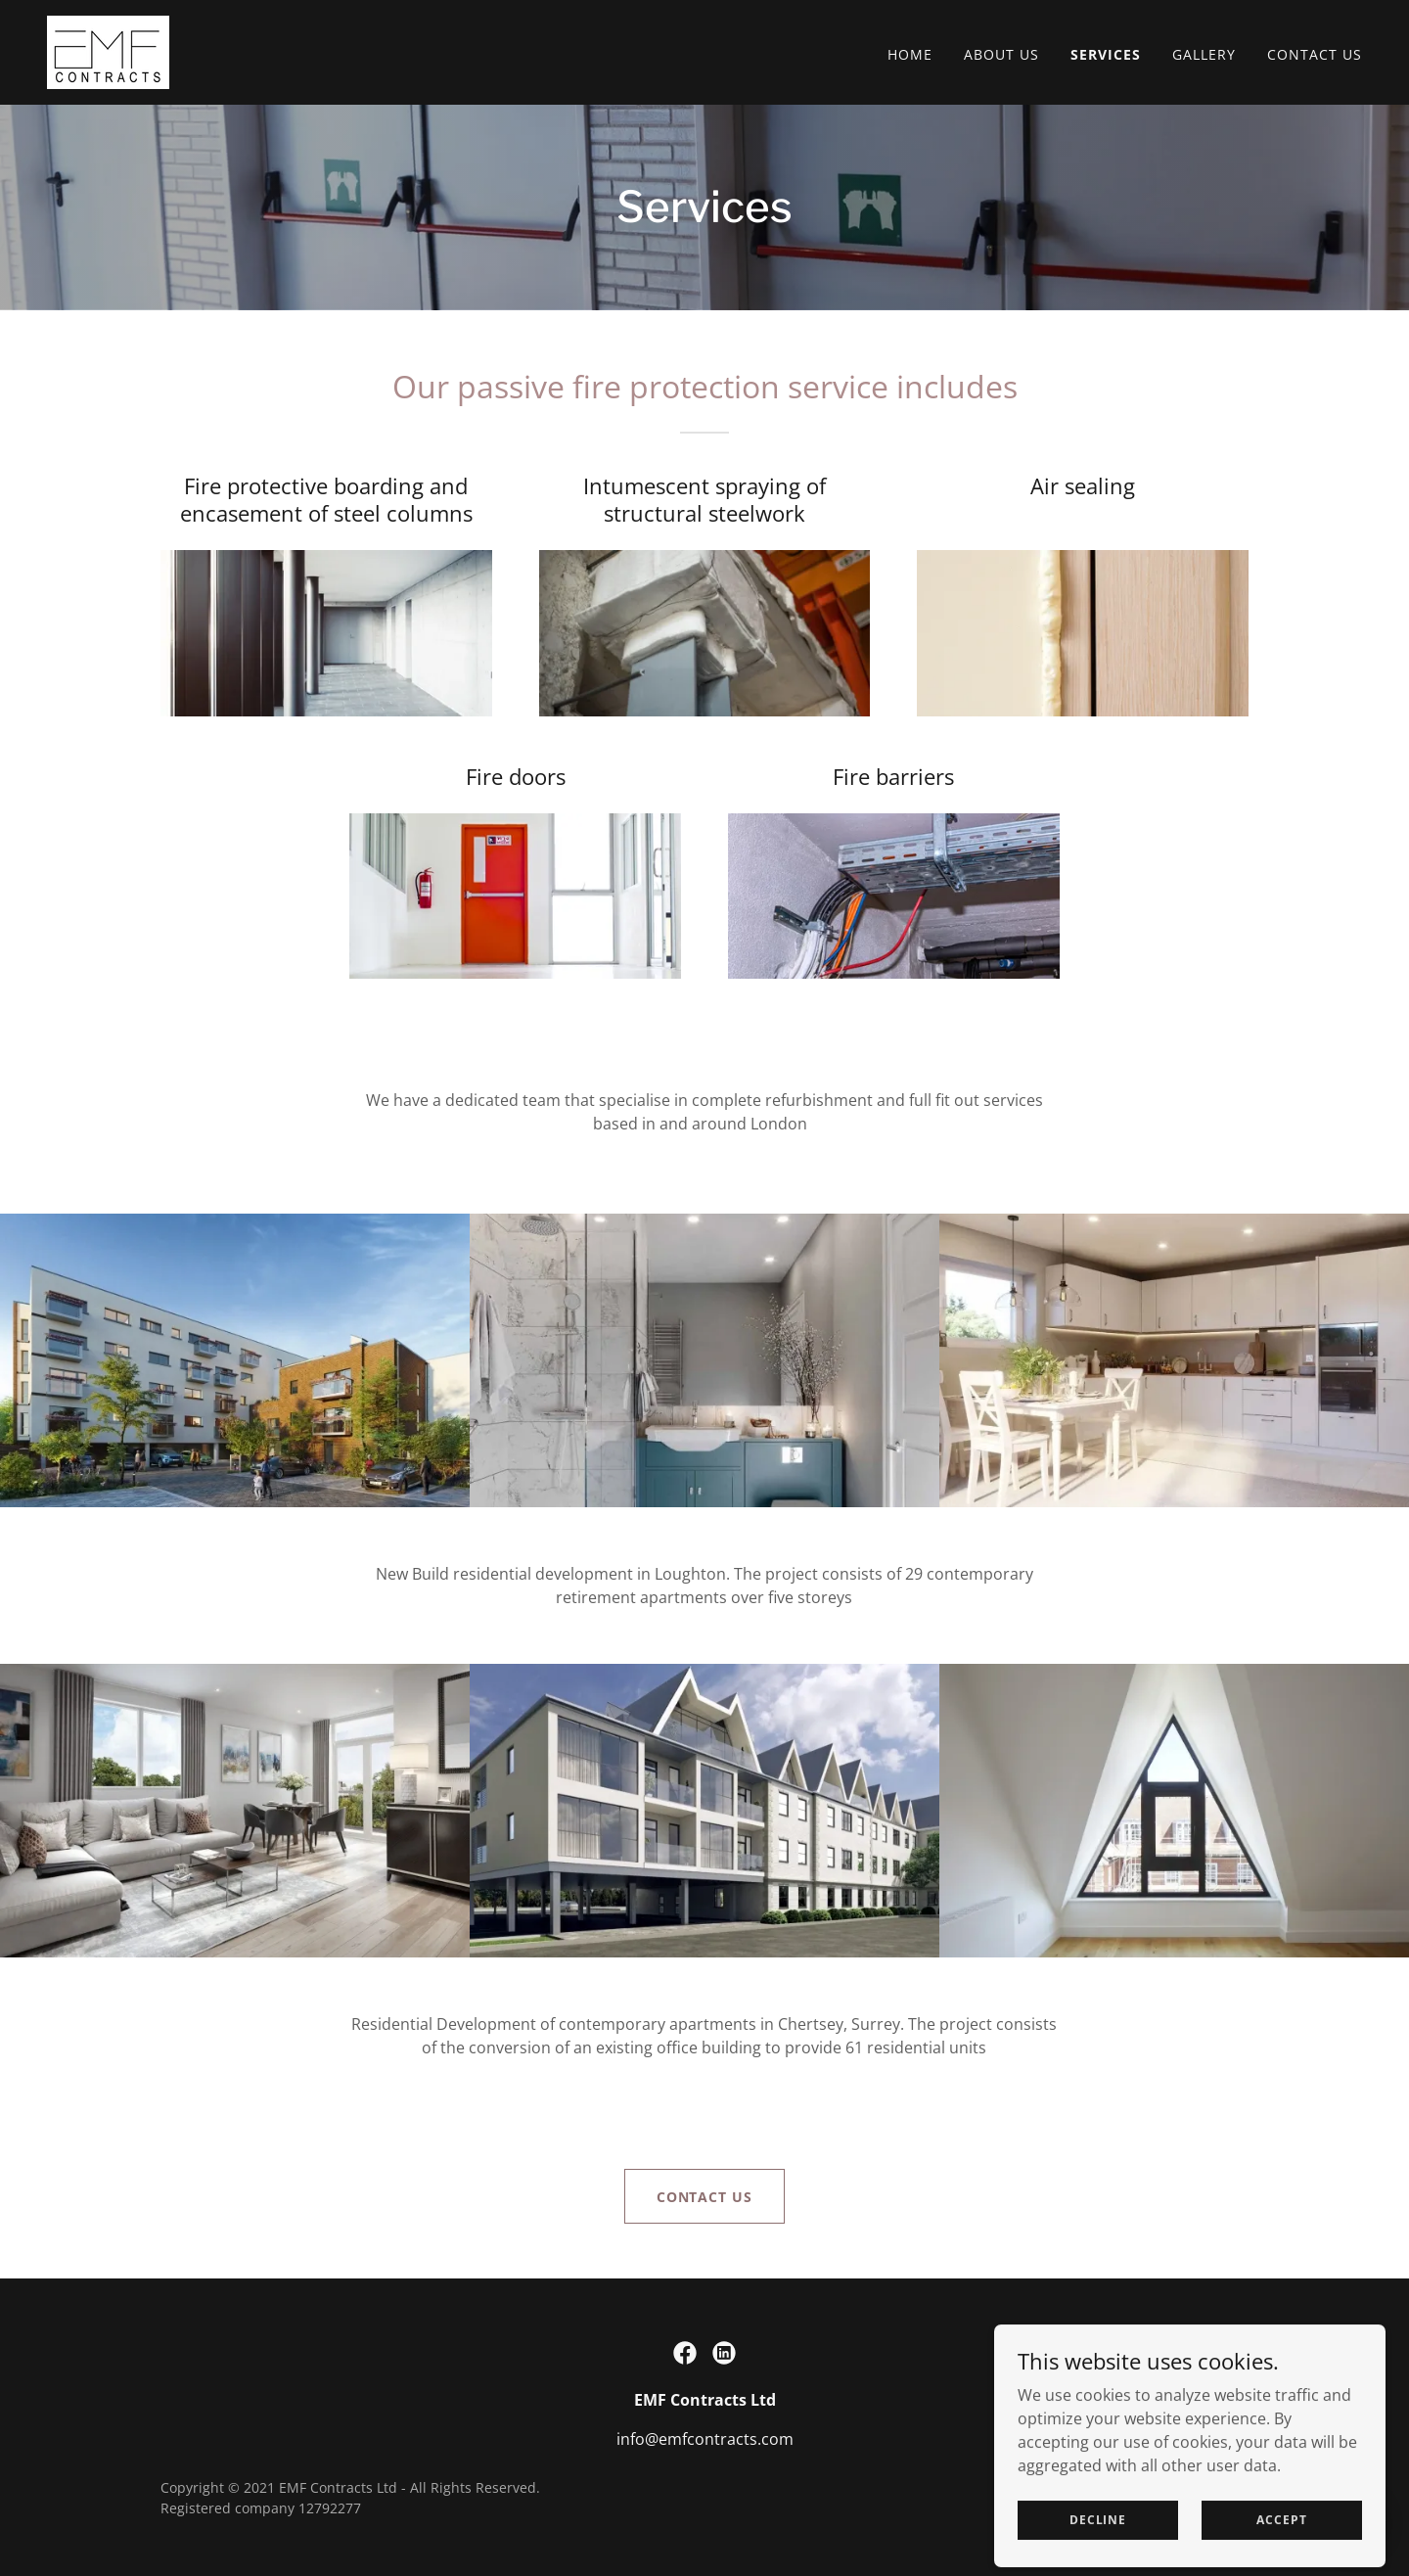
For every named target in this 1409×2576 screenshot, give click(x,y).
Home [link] (909, 54)
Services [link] (1105, 54)
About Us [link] (1001, 54)
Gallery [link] (1204, 54)
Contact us (705, 2196)
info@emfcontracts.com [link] (705, 2439)
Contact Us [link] (1314, 54)
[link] (108, 51)
